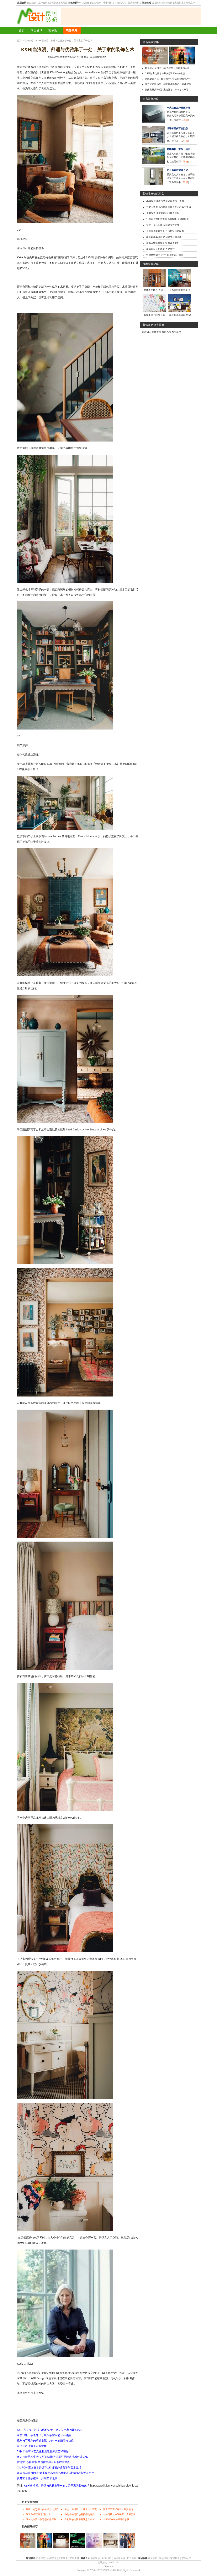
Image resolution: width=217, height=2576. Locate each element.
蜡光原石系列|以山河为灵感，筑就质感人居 (167, 68)
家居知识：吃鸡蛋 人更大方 (160, 249)
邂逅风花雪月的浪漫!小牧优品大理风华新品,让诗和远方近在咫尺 (55, 2472)
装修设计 (54, 30)
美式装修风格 (135, 2)
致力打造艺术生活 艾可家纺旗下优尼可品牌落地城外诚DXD (52, 2456)
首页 (22, 30)
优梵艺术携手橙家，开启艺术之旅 (37, 2478)
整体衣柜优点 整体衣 (154, 290)
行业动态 (31, 2)
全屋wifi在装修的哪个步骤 (116, 2519)
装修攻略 (72, 30)
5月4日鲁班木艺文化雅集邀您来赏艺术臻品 (43, 2451)
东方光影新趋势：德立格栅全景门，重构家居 (168, 84)
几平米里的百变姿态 (177, 128)
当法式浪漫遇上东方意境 (32, 2445)
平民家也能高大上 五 (180, 290)
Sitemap (108, 2566)
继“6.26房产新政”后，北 (38, 2514)
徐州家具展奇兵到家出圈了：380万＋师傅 (166, 89)
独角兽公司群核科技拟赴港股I (80, 2514)
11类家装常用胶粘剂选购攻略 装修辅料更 (167, 219)
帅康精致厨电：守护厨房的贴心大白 (164, 255)
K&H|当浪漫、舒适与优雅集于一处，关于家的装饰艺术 (49, 2429)
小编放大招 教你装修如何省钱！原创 (165, 201)
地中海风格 (109, 2)
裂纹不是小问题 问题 (154, 315)
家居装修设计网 (98, 56)
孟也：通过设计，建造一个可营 (81, 2509)
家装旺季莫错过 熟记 (180, 315)
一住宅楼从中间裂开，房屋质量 (119, 2514)
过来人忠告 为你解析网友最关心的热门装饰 (168, 207)
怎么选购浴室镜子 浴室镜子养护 (162, 243)
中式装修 (84, 2)
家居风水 (179, 2)
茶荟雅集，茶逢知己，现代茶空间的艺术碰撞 (44, 2435)
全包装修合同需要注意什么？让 (81, 2519)
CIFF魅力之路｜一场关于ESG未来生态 (165, 73)
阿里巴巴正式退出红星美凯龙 (118, 2509)
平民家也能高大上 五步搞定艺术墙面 (165, 231)
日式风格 (121, 2)
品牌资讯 (42, 2)
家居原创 (65, 2)
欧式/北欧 (96, 2)
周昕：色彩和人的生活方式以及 (42, 2509)
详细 (185, 120)
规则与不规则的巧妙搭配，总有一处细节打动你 (45, 2440)
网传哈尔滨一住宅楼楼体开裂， (42, 2519)
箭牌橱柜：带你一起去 (178, 149)
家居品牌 (190, 2)
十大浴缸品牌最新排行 (178, 107)
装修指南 (167, 2)
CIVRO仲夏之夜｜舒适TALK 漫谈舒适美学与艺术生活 (49, 2467)
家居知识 (156, 2)
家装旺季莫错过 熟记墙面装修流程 (164, 237)
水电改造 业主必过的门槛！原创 (162, 213)
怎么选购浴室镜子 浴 (177, 170)
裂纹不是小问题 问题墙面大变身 (162, 225)
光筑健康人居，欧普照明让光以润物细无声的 (168, 79)
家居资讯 (37, 30)
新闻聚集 (54, 2)
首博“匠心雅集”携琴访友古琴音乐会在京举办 (43, 2462)
